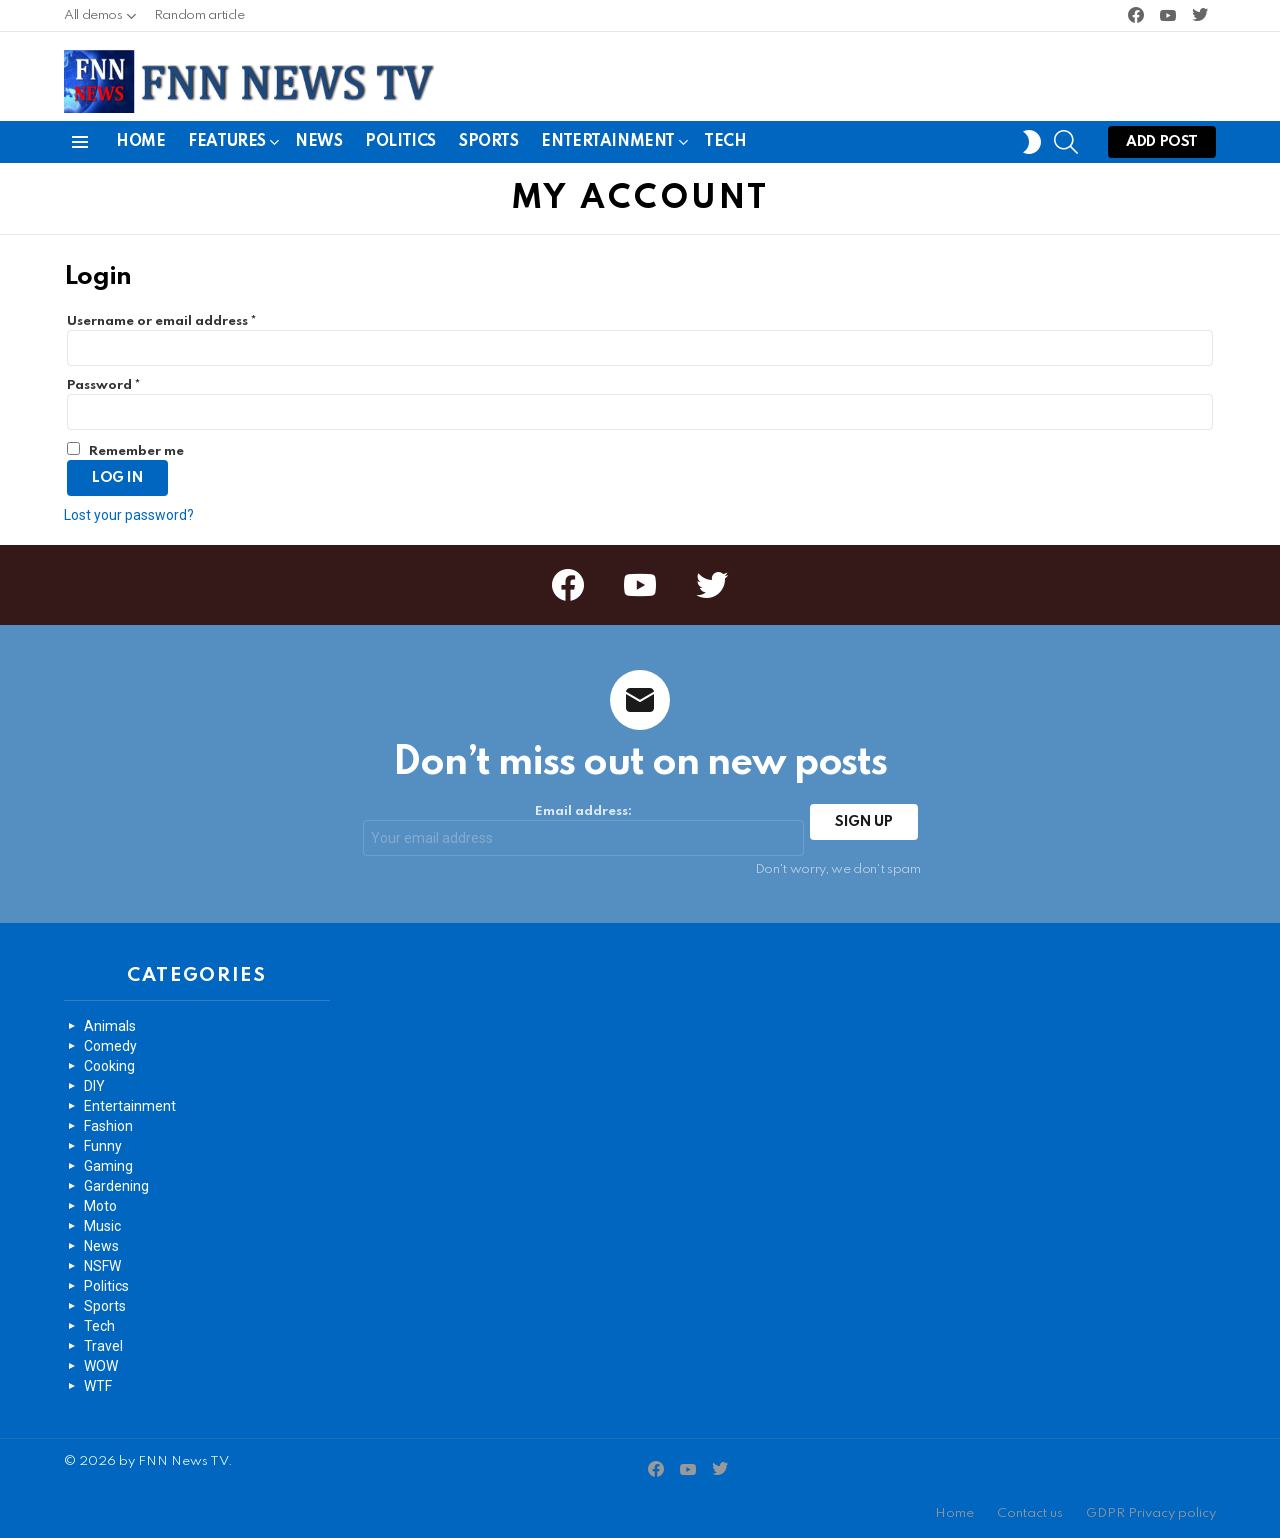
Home (140, 142)
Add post (1162, 146)
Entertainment (608, 145)
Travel (103, 1346)
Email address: (584, 830)
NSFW (102, 1266)
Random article (199, 15)
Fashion (108, 1126)
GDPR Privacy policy (1151, 1513)
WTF (98, 1386)
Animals (110, 1026)
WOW (101, 1366)
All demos (93, 20)
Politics (400, 142)
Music (102, 1226)
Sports (488, 142)
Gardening (116, 1186)
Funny (103, 1146)
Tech (725, 142)
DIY (94, 1086)
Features (227, 145)
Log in (117, 478)
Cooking (109, 1066)
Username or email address (161, 321)
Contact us (1030, 1513)
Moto (100, 1206)
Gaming (108, 1166)
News (318, 142)
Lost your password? (129, 515)
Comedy (110, 1046)
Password (103, 385)
